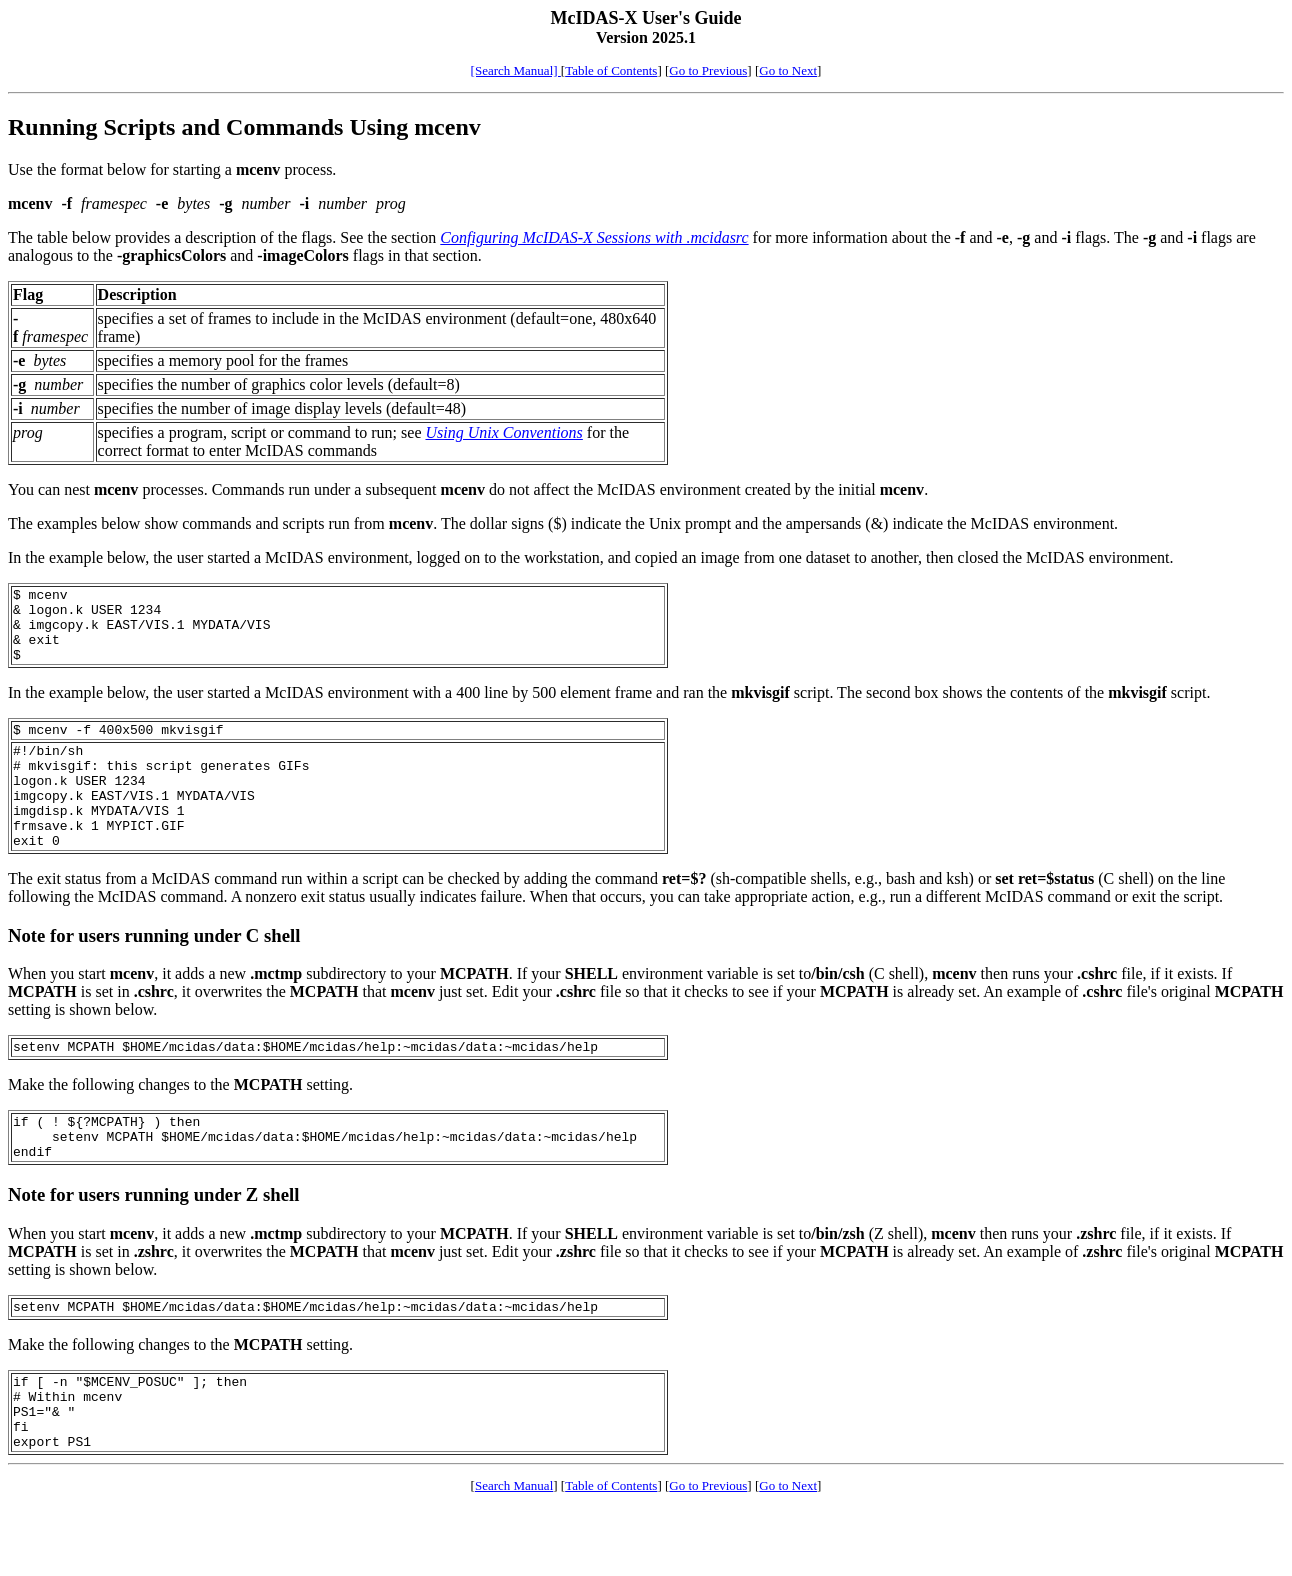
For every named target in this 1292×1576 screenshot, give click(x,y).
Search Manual (514, 1554)
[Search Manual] (516, 70)
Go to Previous (708, 70)
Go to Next (788, 70)
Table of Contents (611, 70)
